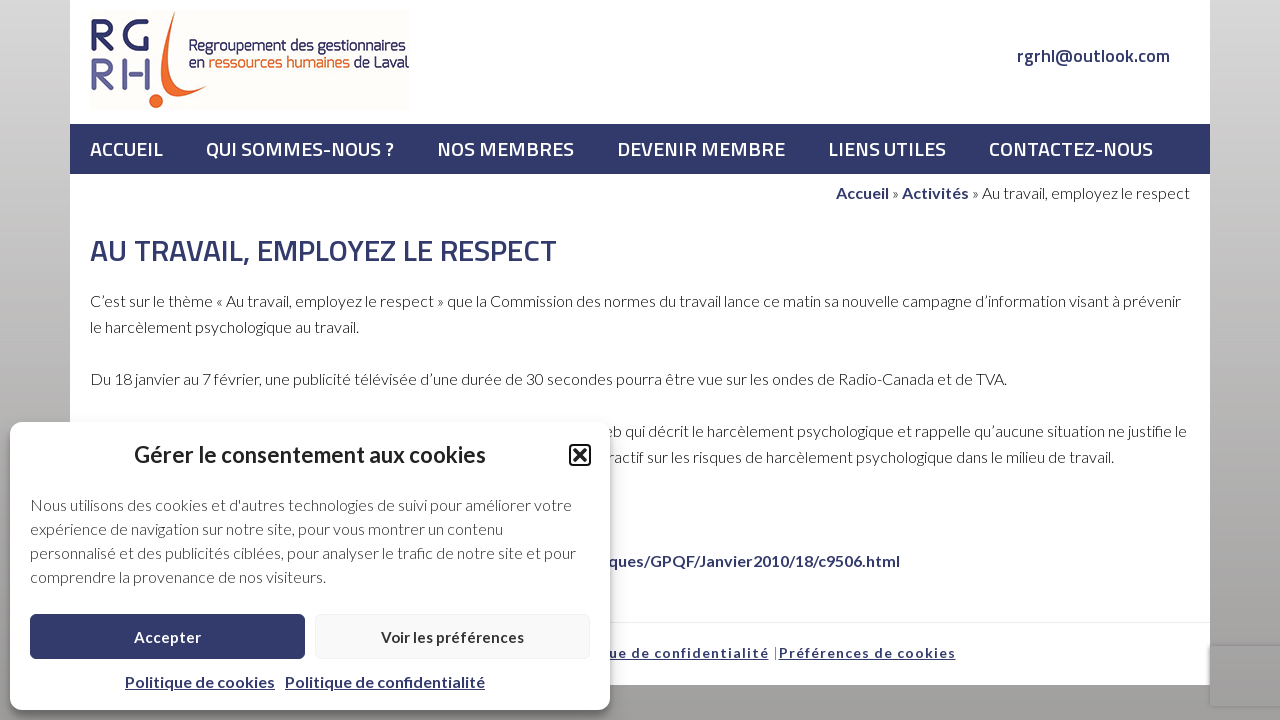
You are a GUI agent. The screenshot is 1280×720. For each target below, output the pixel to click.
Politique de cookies (200, 681)
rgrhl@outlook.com (1093, 55)
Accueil (862, 192)
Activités (935, 192)
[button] (580, 455)
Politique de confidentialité (385, 681)
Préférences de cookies (867, 652)
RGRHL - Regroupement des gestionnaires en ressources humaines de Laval (250, 60)
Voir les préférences (452, 637)
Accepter (167, 637)
